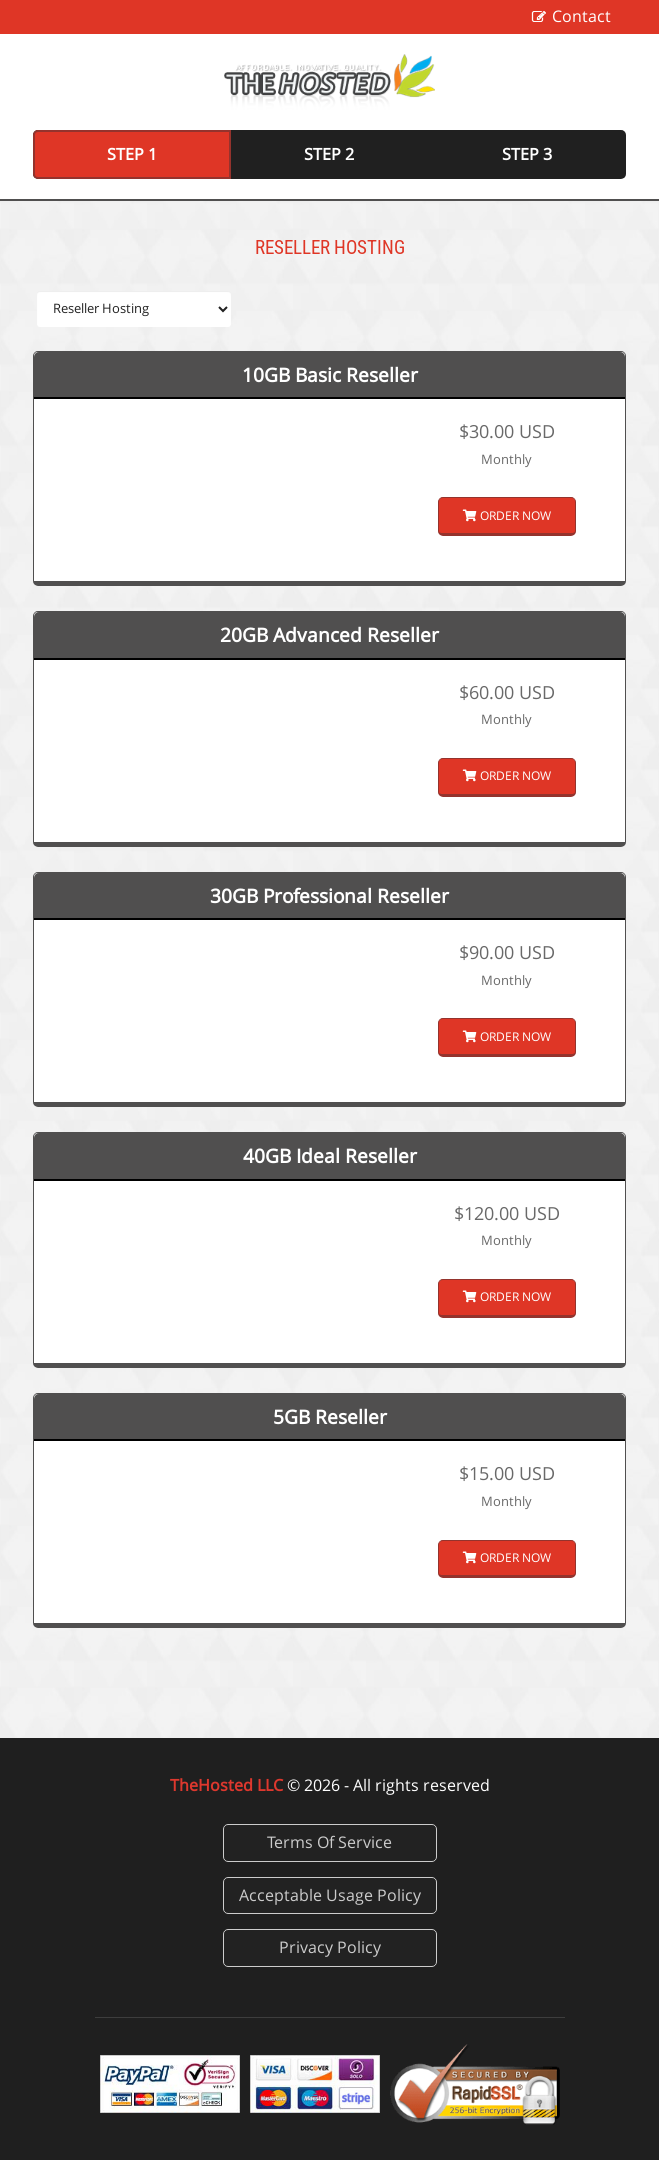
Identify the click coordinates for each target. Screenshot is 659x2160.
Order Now (507, 515)
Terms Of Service (329, 1842)
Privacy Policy (330, 1947)
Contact (581, 16)
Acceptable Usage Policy (330, 1895)
